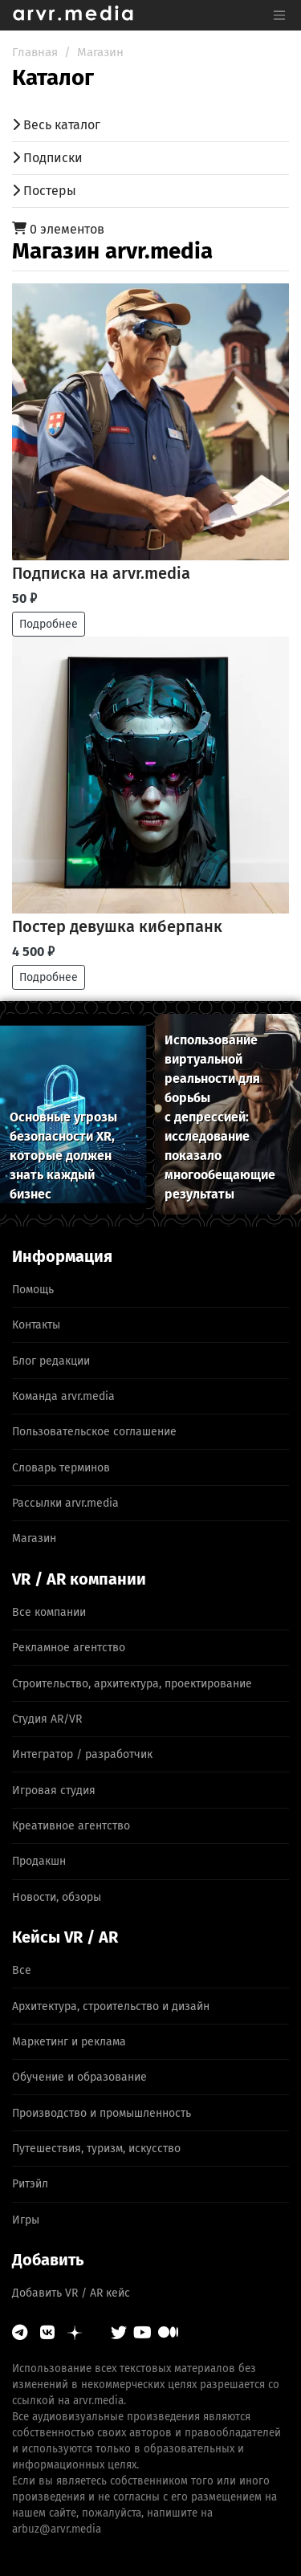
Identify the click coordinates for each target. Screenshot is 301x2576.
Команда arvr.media (63, 1396)
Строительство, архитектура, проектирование (132, 1684)
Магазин (100, 52)
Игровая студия (54, 1790)
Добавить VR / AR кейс (71, 2293)
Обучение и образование (79, 2077)
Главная (35, 52)
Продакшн (39, 1861)
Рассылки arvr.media (65, 1503)
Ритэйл (30, 2184)
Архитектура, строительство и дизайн (110, 2006)
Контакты (36, 1325)
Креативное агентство (71, 1826)
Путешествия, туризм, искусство (96, 2148)
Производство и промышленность (101, 2113)
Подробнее (48, 624)
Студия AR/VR (47, 1719)
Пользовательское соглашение (94, 1432)
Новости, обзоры (56, 1897)
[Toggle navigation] (279, 15)
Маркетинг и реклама (69, 2042)
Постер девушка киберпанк (117, 926)
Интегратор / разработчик (82, 1754)
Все (21, 1970)
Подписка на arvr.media (101, 573)
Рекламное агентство (68, 1647)
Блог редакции (51, 1361)
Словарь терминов (61, 1468)
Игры (25, 2220)
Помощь (33, 1289)
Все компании (49, 1612)
